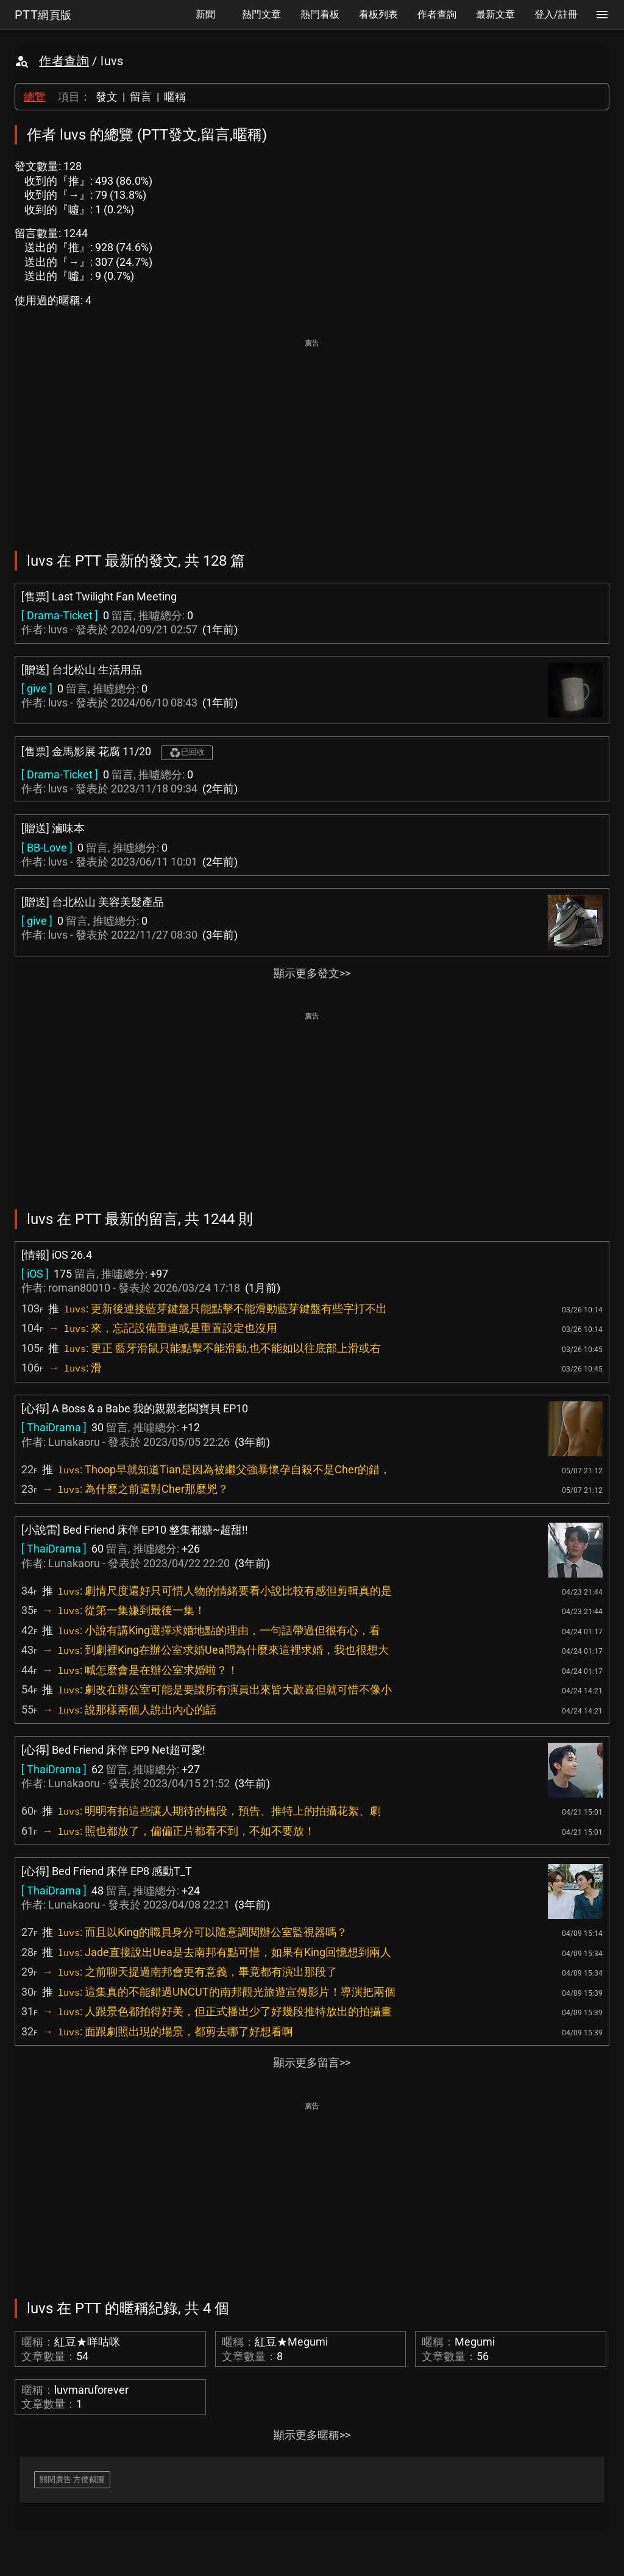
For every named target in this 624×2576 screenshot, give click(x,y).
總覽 (35, 96)
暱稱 (175, 96)
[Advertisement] (312, 436)
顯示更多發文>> (312, 973)
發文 (107, 96)
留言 (141, 96)
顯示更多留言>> (312, 2062)
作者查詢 (64, 61)
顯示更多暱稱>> (312, 2434)
